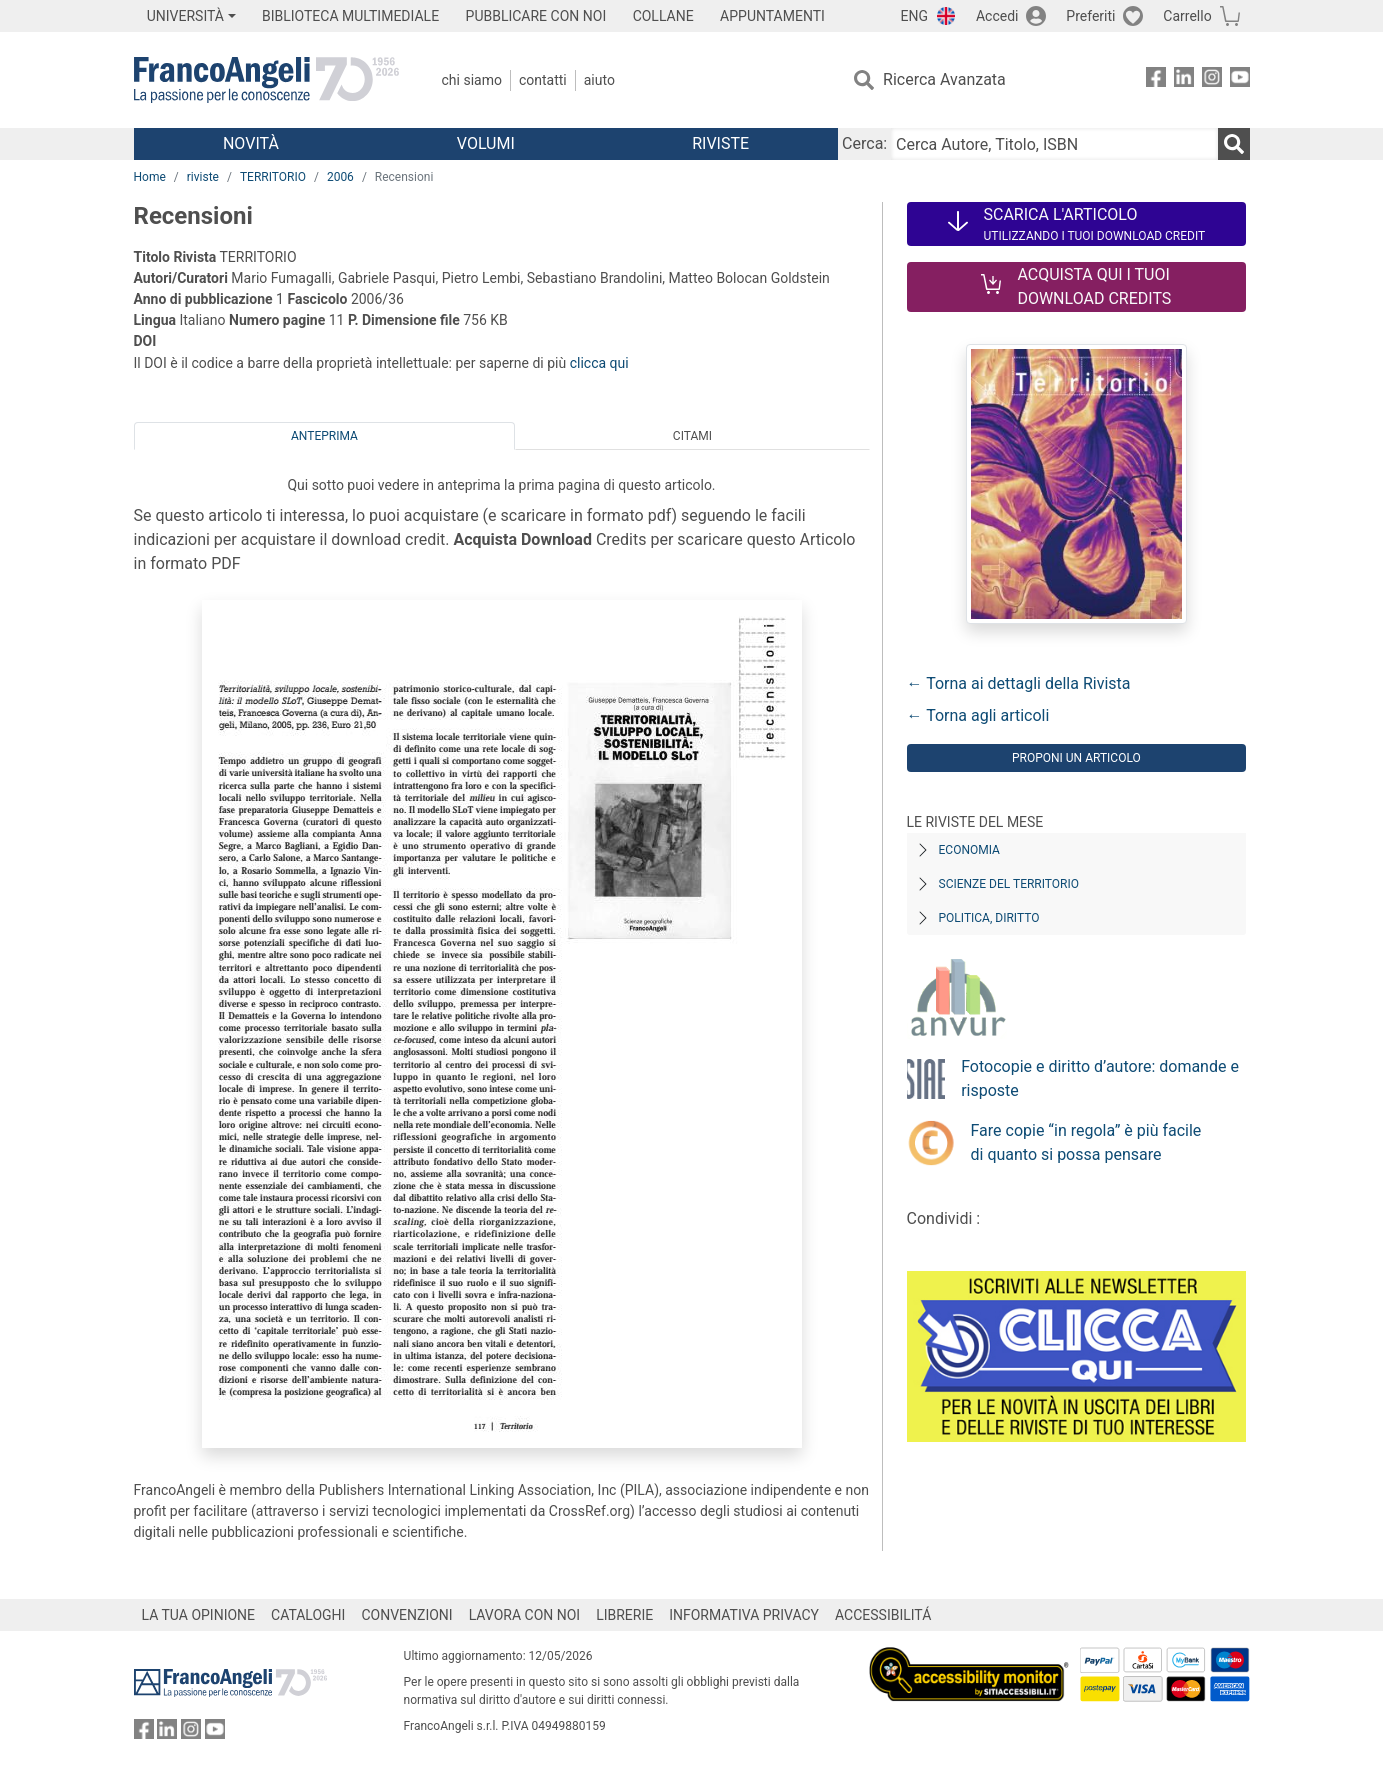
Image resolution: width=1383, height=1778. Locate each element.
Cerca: (864, 143)
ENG (914, 16)
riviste (203, 177)
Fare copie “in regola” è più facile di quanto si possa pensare (1086, 1142)
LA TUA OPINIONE (199, 1615)
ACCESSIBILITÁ (883, 1615)
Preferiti (1090, 16)
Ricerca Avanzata (944, 79)
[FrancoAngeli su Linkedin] (1184, 80)
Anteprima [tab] (324, 436)
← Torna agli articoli (978, 715)
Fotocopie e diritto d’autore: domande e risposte (1100, 1078)
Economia (969, 850)
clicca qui (599, 363)
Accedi (997, 16)
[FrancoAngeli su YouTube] (1240, 80)
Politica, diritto (989, 918)
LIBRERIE (624, 1615)
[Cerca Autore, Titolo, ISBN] (1054, 144)
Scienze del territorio (1009, 884)
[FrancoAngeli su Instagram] (1212, 80)
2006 (340, 177)
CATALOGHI (308, 1615)
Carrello (1187, 16)
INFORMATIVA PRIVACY (744, 1615)
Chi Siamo (472, 80)
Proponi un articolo (1076, 758)
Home (150, 177)
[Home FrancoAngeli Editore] (266, 80)
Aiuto (599, 80)
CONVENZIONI (406, 1615)
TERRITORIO (273, 177)
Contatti (543, 80)
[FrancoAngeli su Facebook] (1156, 80)
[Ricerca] (1234, 144)
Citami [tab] (692, 436)
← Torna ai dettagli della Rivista (1019, 683)
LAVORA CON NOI (525, 1615)
